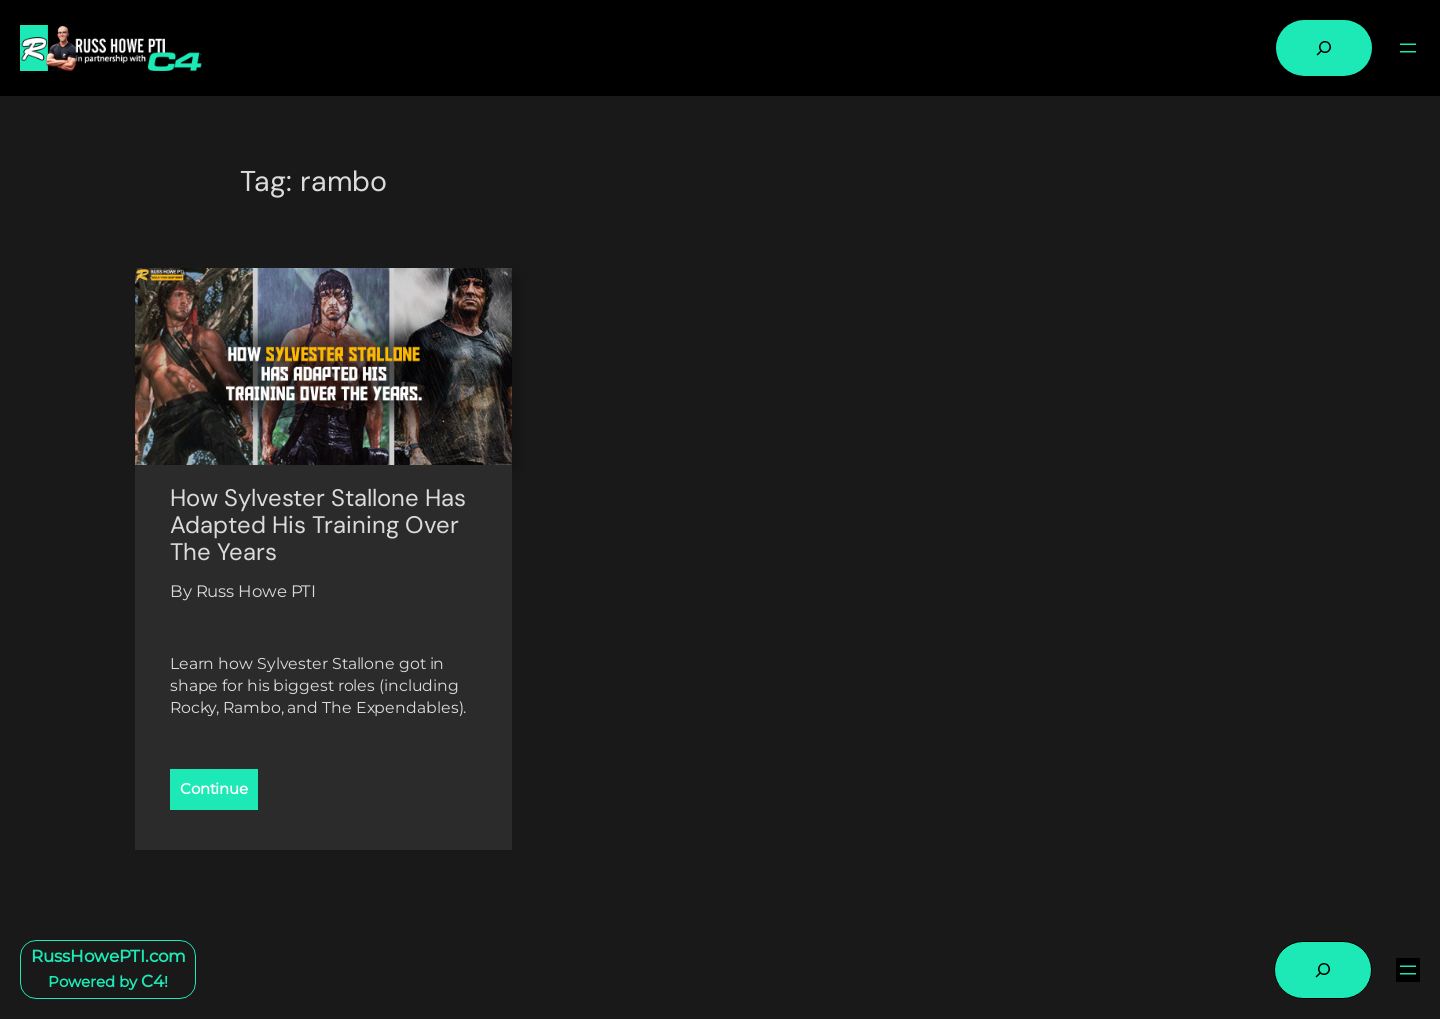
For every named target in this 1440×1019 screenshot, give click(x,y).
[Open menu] (1408, 48)
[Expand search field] (1324, 48)
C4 (152, 981)
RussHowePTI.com (108, 956)
